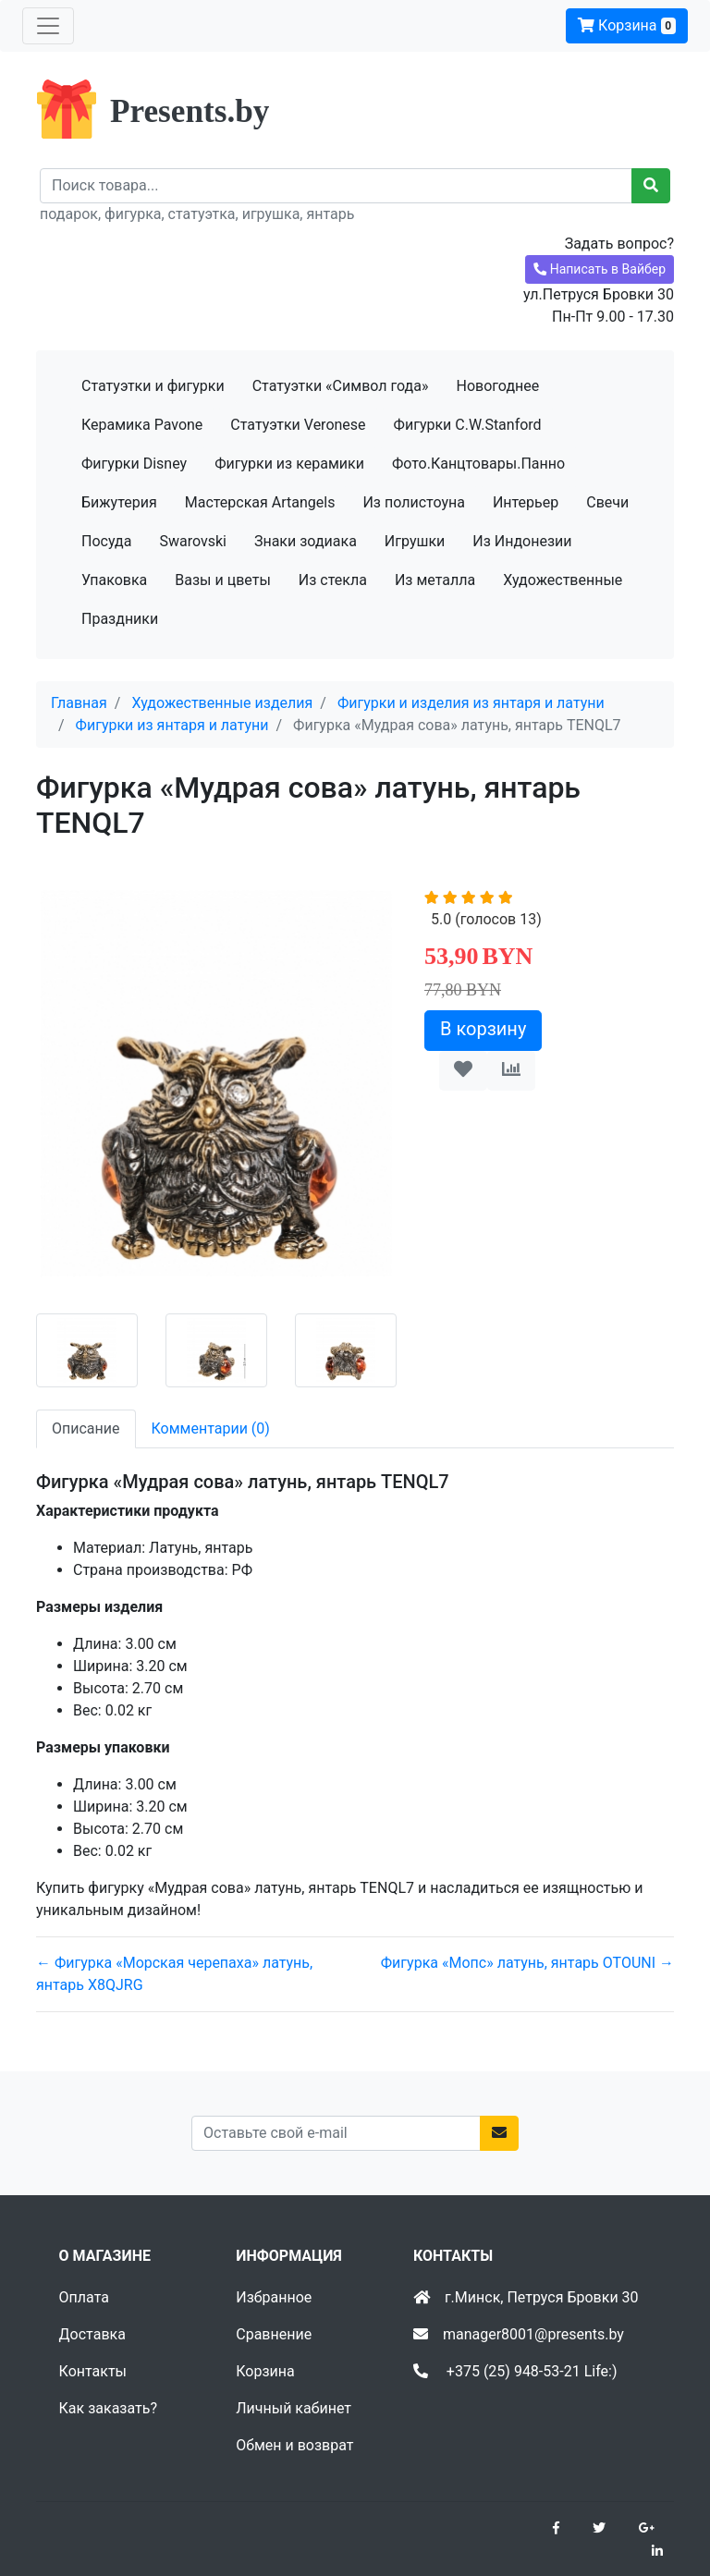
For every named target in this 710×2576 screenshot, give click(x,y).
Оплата (84, 2297)
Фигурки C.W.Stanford (468, 424)
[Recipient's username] (336, 185)
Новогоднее (497, 386)
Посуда (106, 541)
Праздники (119, 619)
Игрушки (415, 541)
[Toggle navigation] (48, 25)
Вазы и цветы (223, 580)
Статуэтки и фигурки (153, 386)
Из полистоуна (413, 502)
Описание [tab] (86, 1428)
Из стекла (333, 580)
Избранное (274, 2297)
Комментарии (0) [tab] (211, 1428)
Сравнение (274, 2334)
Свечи (607, 502)
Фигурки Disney (134, 463)
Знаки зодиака (305, 541)
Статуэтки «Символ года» (340, 386)
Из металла (435, 580)
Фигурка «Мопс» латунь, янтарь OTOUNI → (527, 1963)
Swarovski (192, 541)
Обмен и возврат (294, 2445)
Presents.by (189, 111)
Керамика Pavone (141, 424)
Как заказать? (108, 2408)
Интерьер (525, 502)
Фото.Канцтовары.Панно (478, 463)
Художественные (562, 580)
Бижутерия (119, 502)
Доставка (92, 2334)
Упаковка (114, 580)
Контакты (93, 2371)
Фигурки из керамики (289, 463)
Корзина (627, 25)
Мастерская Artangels (260, 502)
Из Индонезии (521, 541)
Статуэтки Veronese (297, 424)
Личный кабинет (293, 2408)
